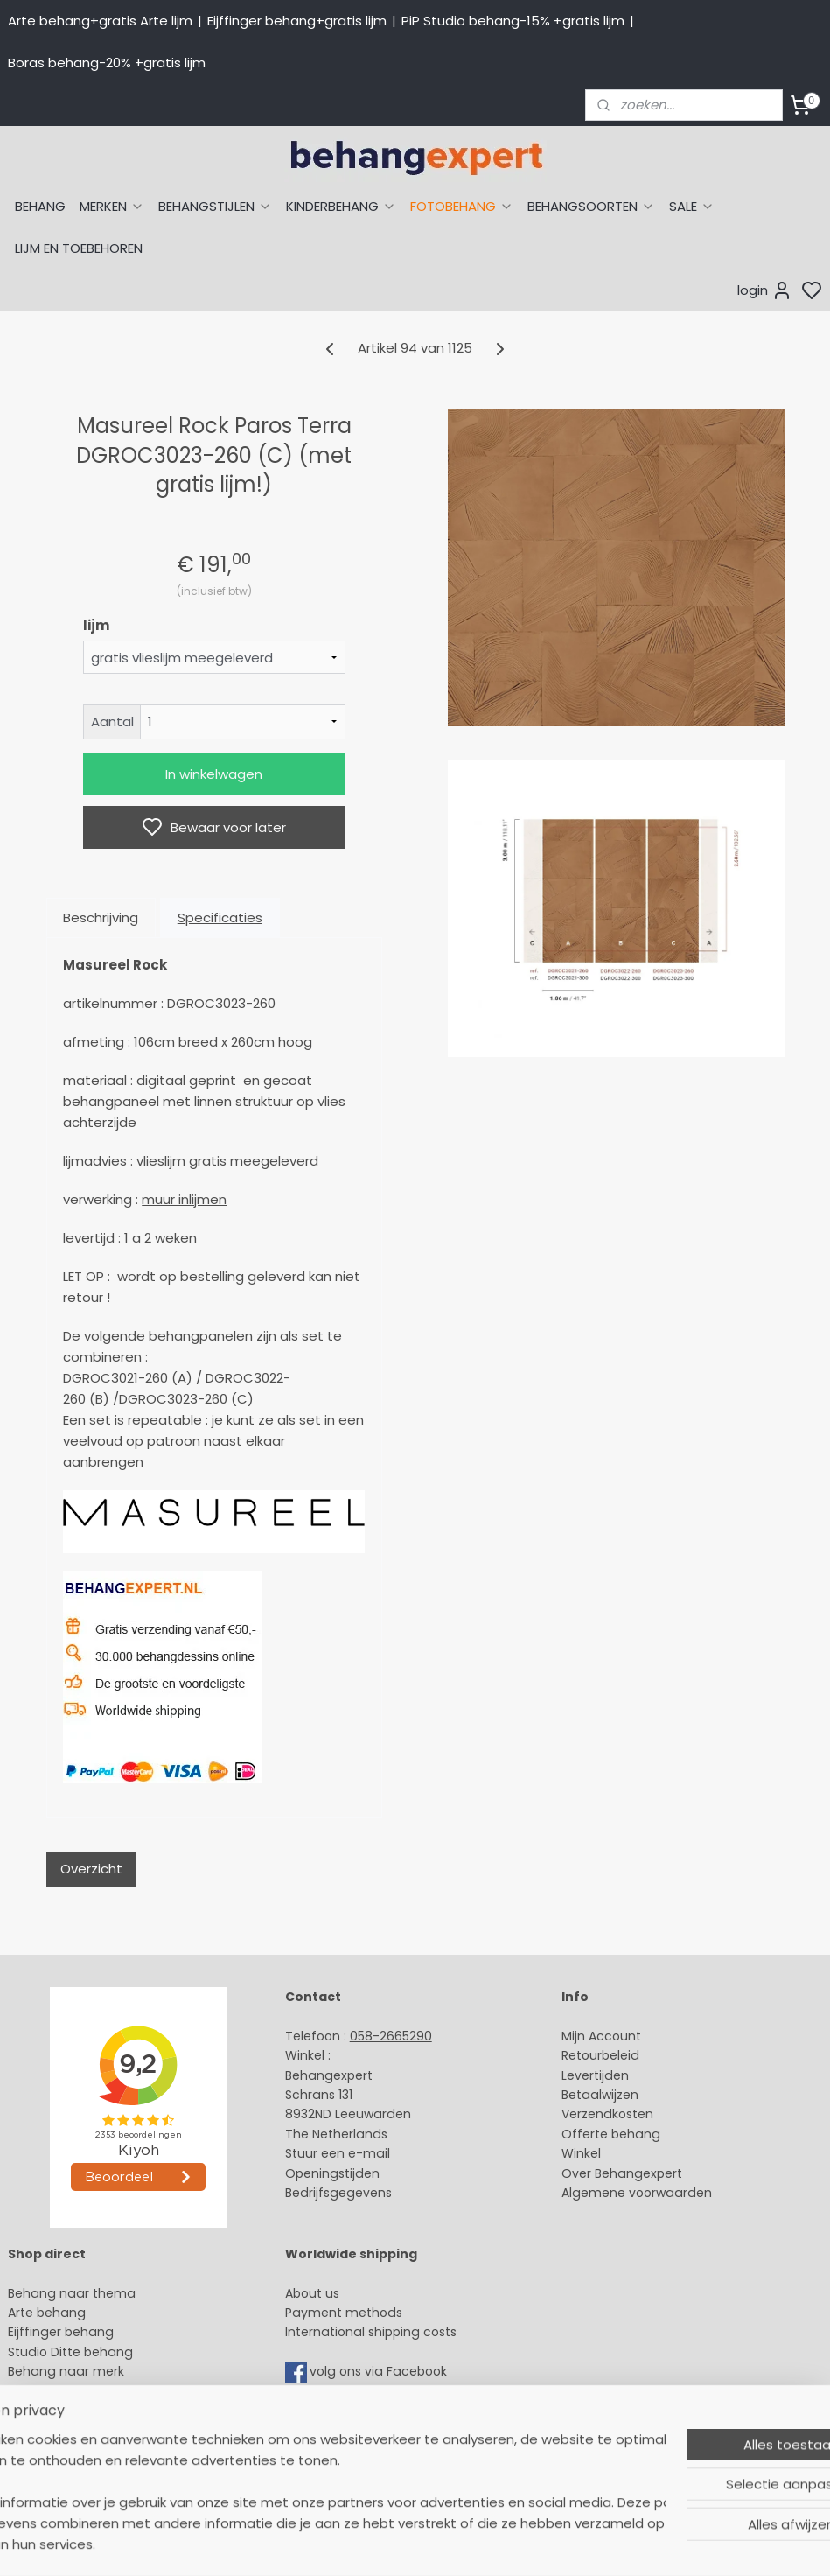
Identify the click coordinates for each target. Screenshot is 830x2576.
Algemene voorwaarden (636, 2193)
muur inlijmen (184, 1199)
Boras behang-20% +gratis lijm (107, 62)
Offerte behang (610, 2134)
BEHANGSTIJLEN (215, 206)
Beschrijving (100, 917)
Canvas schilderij (60, 2469)
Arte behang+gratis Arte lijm (100, 20)
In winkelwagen (213, 774)
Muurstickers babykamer (84, 2410)
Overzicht (91, 1868)
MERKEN (112, 206)
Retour (581, 2055)
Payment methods (343, 2312)
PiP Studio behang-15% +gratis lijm (512, 20)
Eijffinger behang (61, 2332)
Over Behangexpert (621, 2173)
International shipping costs (371, 2332)
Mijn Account (601, 2036)
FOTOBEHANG (461, 206)
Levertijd (587, 2075)
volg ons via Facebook (380, 2372)
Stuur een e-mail (339, 2153)
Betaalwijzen (599, 2095)
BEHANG (40, 206)
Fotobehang (46, 2450)
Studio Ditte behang (70, 2352)
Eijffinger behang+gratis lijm (297, 20)
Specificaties (220, 917)
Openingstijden (332, 2173)
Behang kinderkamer (72, 2391)
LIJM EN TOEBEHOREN (79, 248)
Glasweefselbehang (69, 2430)
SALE (692, 206)
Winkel (581, 2153)
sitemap (543, 2544)
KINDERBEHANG (341, 206)
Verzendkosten (607, 2114)
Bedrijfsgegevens (338, 2193)
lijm (96, 625)
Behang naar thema (72, 2293)
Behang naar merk (66, 2371)
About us (312, 2293)
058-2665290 (391, 2036)
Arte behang (47, 2312)
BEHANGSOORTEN (591, 206)
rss (580, 2544)
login (764, 290)
